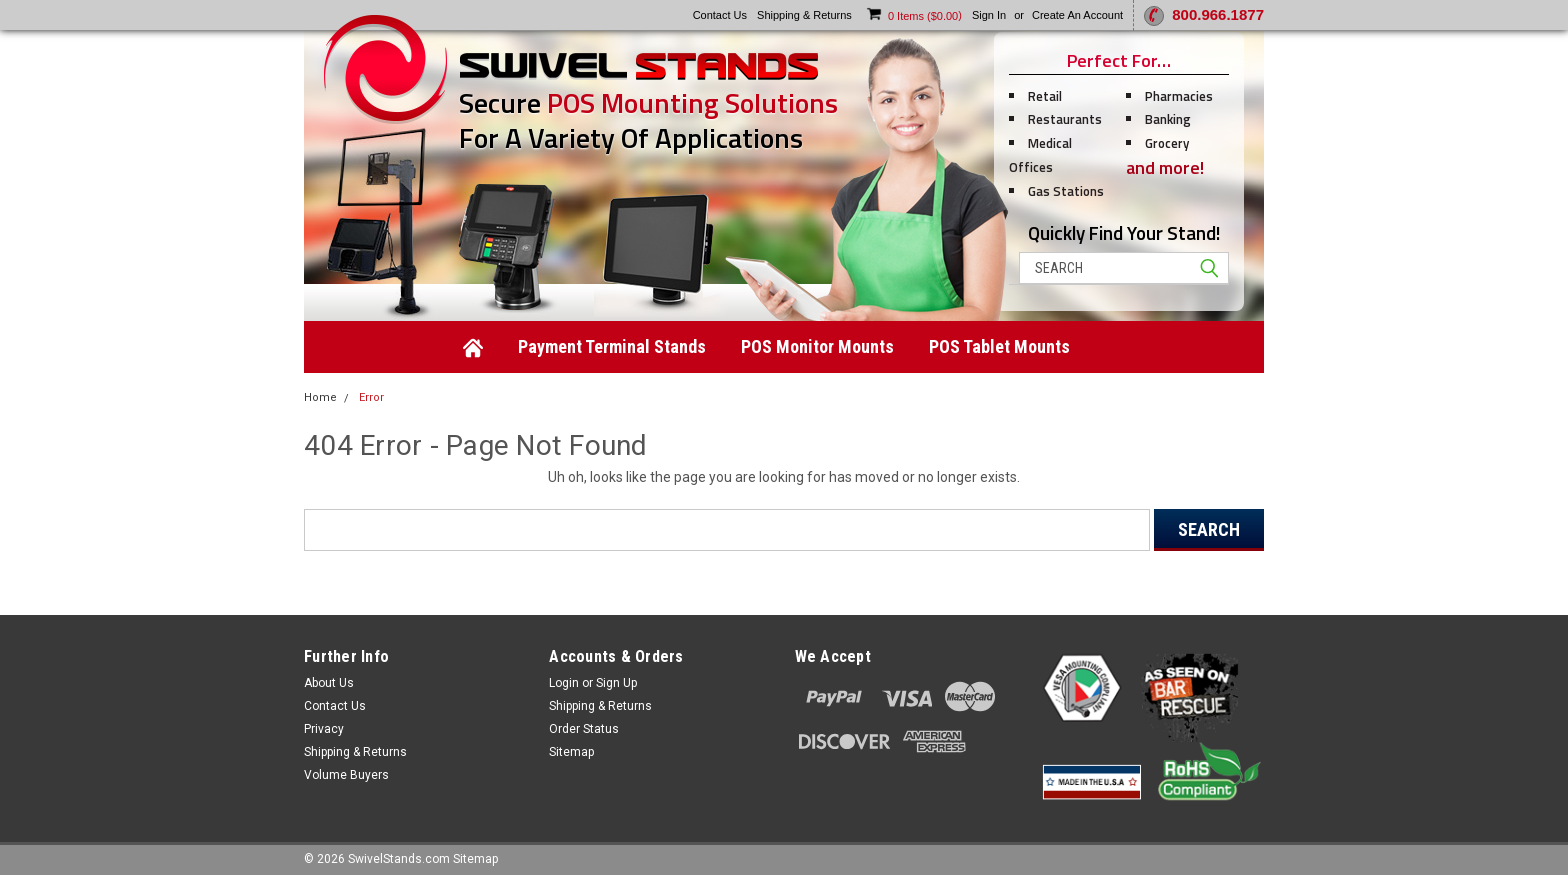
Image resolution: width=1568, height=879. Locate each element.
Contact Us (335, 706)
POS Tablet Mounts (999, 346)
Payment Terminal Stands (612, 346)
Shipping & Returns (355, 752)
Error (371, 397)
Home (320, 397)
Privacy (324, 729)
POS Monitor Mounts (817, 346)
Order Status (584, 729)
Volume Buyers (346, 775)
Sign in (989, 15)
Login (564, 683)
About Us (329, 683)
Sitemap (571, 752)
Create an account (1077, 15)
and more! (1165, 167)
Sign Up (616, 683)
